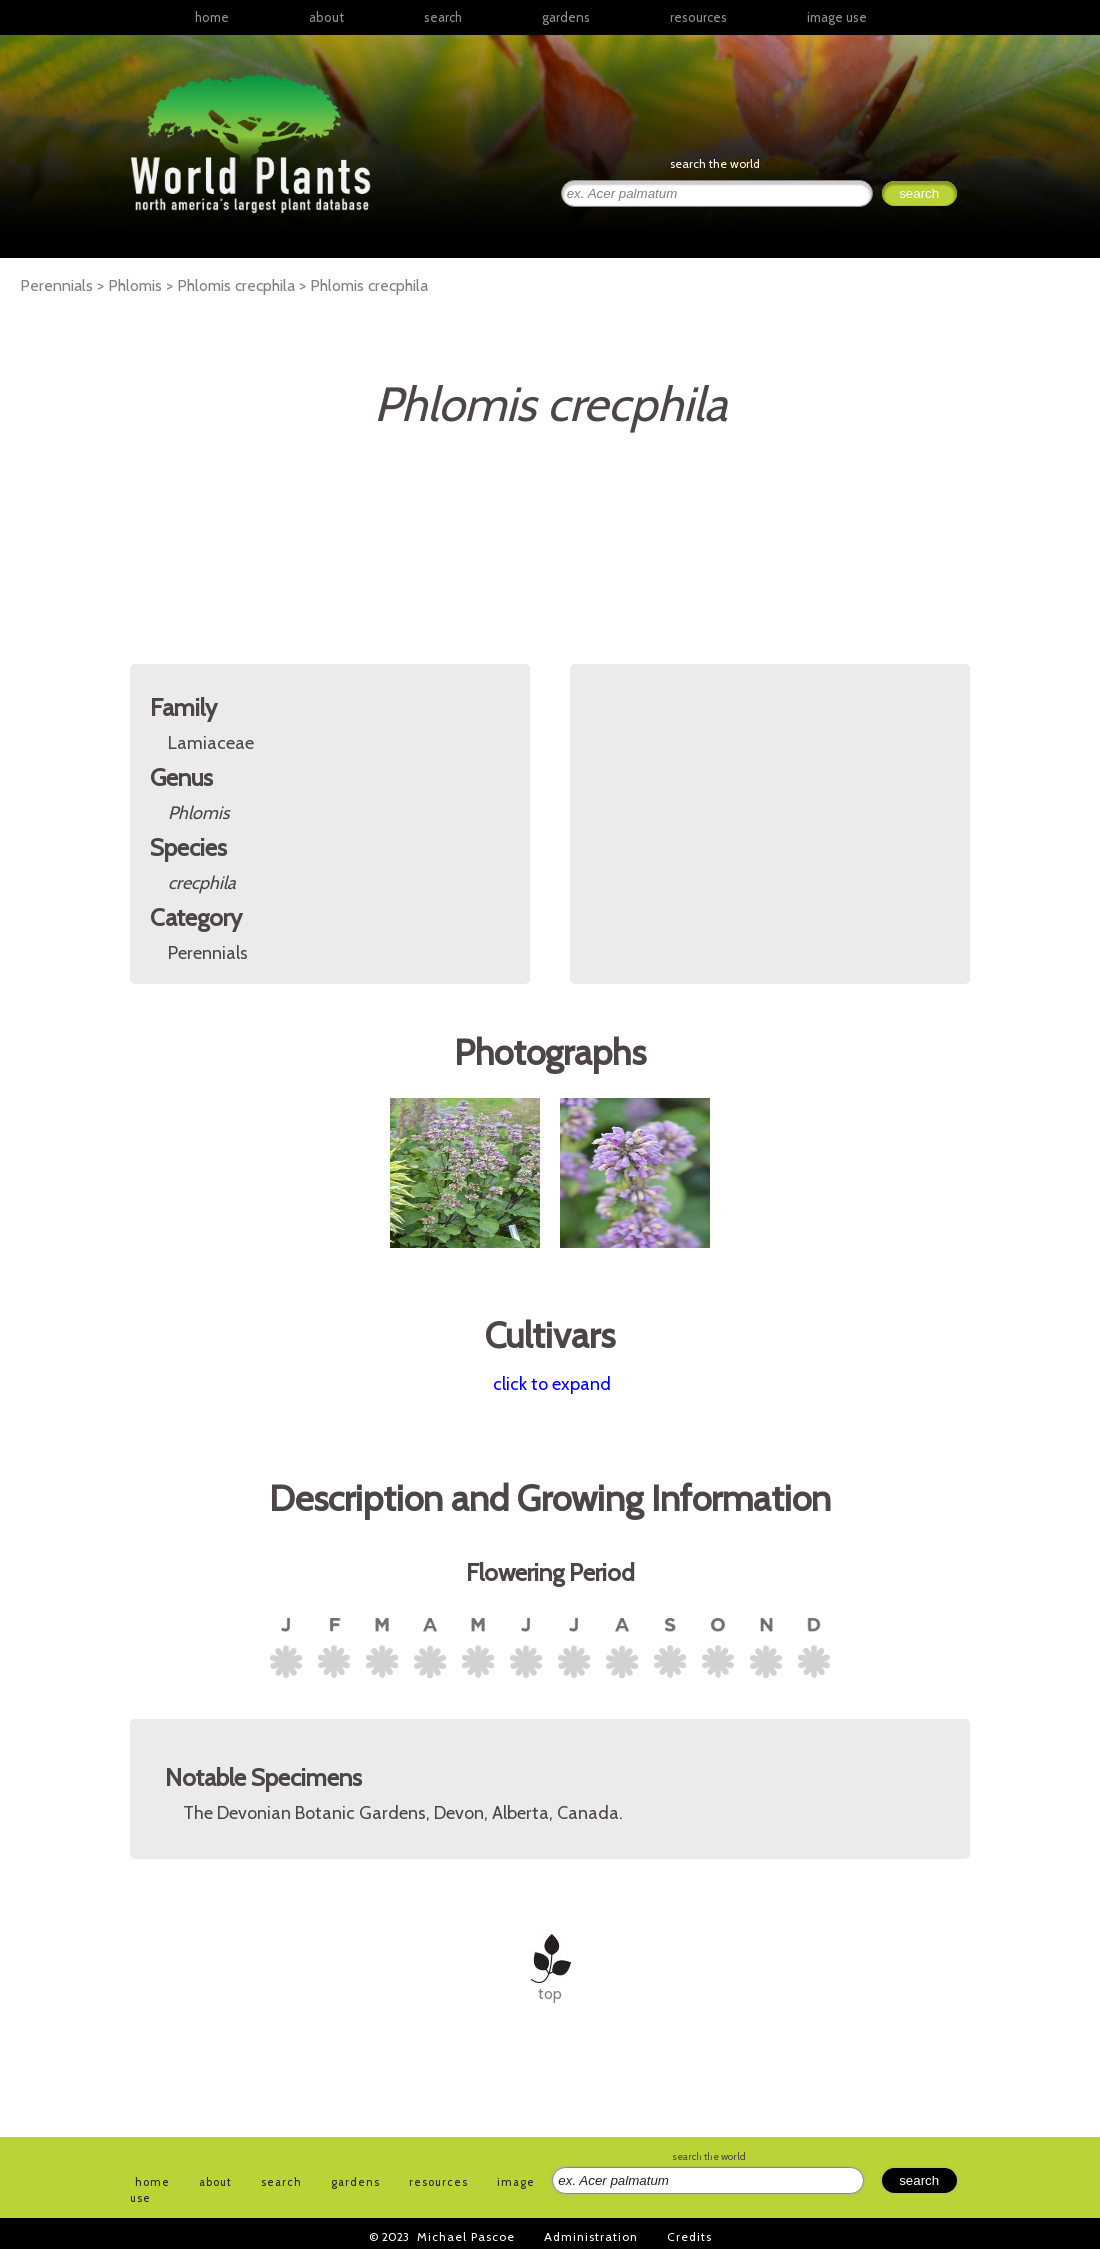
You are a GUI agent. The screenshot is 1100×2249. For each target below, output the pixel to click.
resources (438, 2182)
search (443, 17)
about (326, 17)
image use (837, 17)
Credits (689, 2236)
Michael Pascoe (466, 2236)
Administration (591, 2236)
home (212, 17)
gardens (566, 17)
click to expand (552, 1384)
